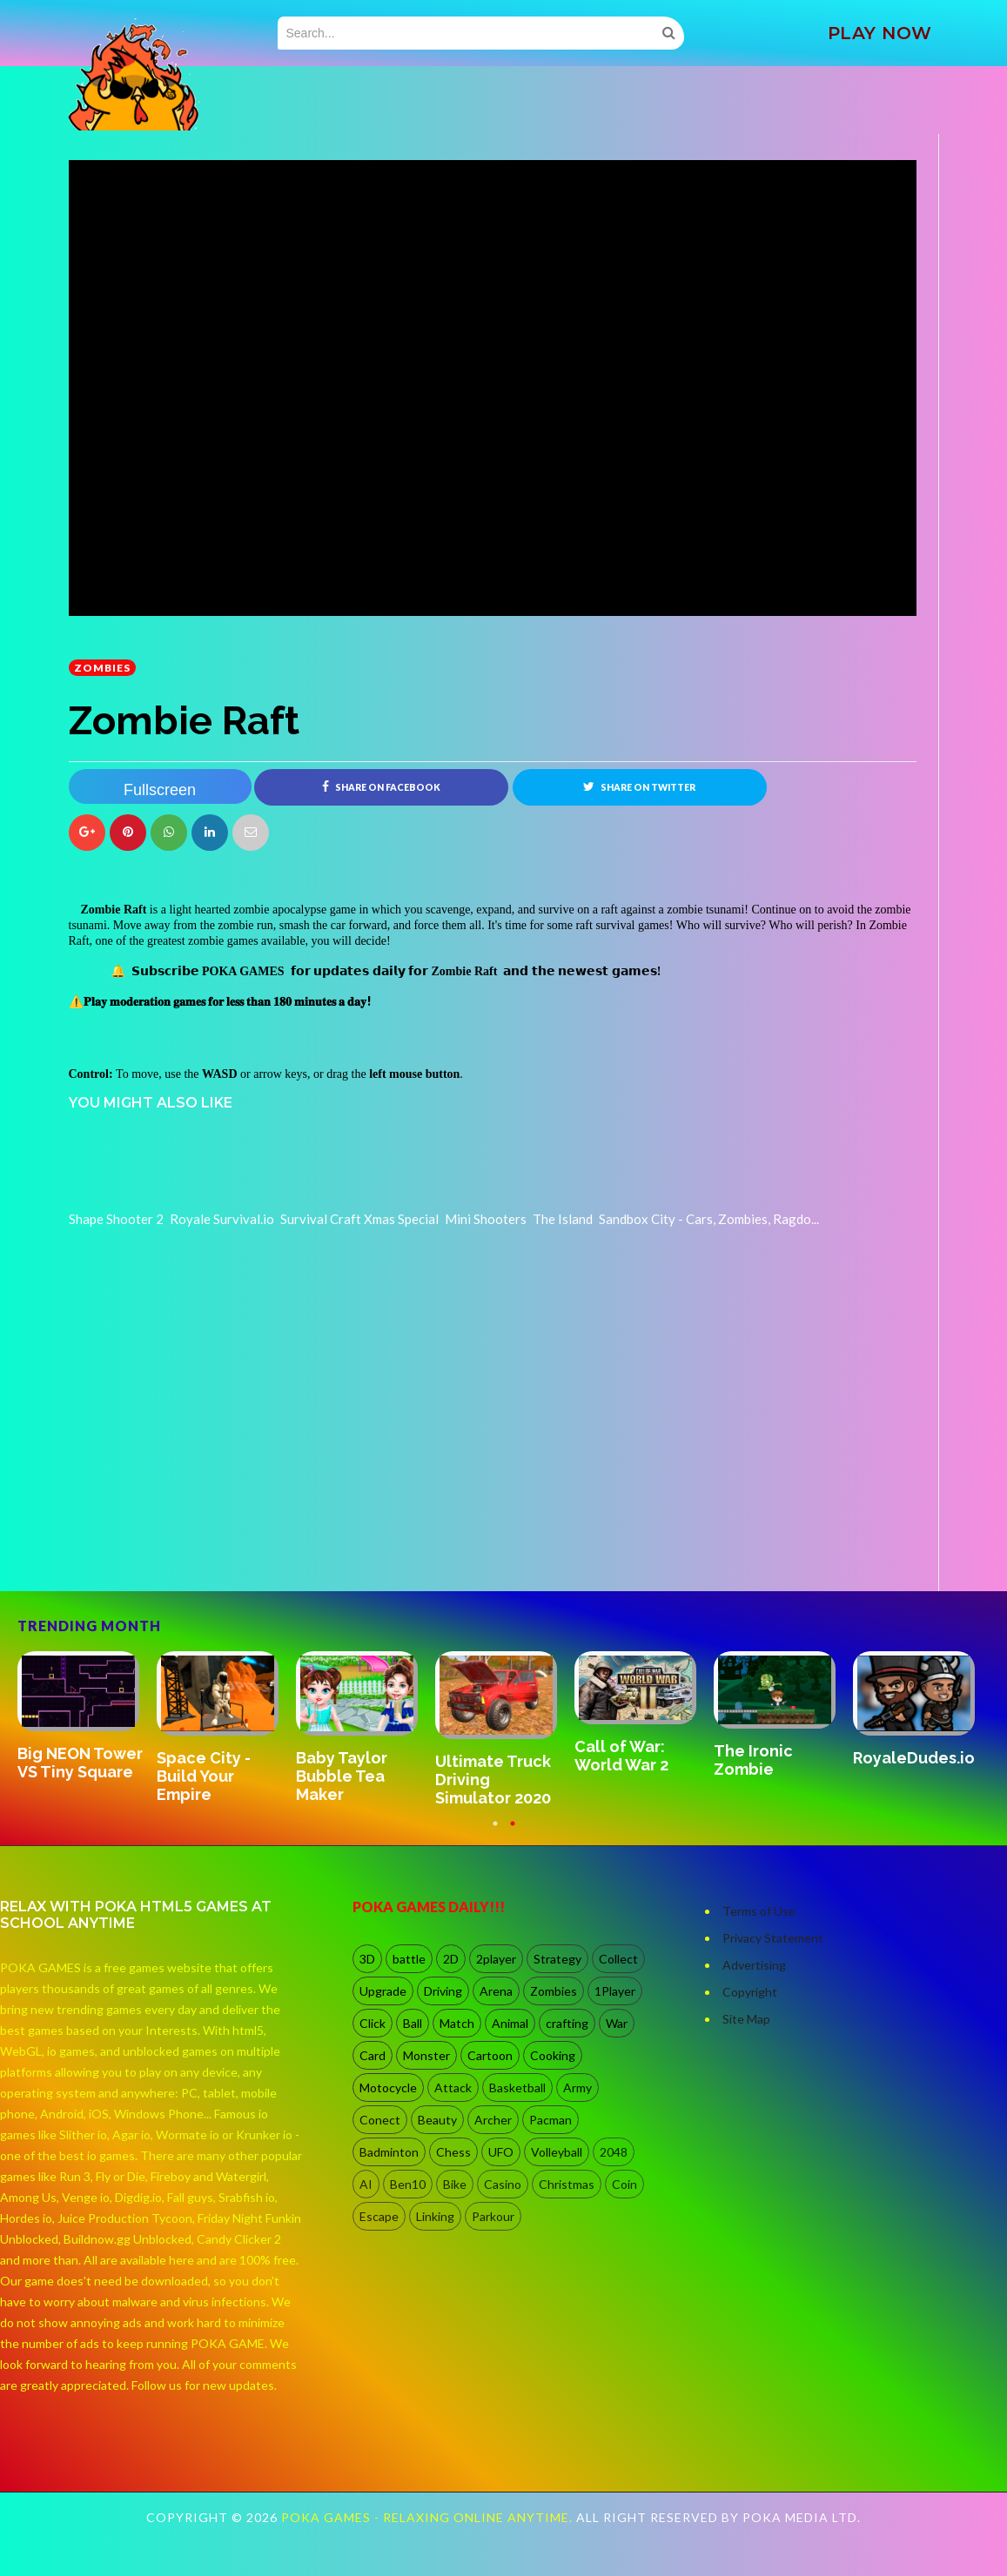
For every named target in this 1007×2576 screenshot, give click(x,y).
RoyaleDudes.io (914, 1758)
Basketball (517, 2087)
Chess (453, 2151)
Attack (453, 2087)
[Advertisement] (199, 1542)
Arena (496, 1991)
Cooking (552, 2055)
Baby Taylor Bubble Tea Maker (341, 1776)
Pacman (550, 2119)
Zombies (102, 667)
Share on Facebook (381, 786)
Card (372, 2055)
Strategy (557, 1958)
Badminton (389, 2151)
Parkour (493, 2216)
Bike (455, 2184)
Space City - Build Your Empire (204, 1776)
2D (451, 1958)
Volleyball (556, 2151)
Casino (502, 2184)
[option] (87, 1717)
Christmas (566, 2184)
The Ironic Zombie (753, 1760)
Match (457, 2023)
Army (577, 2087)
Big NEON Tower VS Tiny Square (80, 1762)
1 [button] (495, 1832)
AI (366, 2184)
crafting (567, 2023)
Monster (426, 2055)
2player (496, 1958)
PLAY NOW (880, 33)
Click (372, 2023)
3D (367, 1958)
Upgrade (382, 1991)
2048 (614, 2151)
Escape (379, 2216)
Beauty (437, 2119)
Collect (618, 1958)
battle (409, 1958)
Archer (493, 2119)
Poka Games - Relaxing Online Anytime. (428, 2517)
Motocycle (388, 2087)
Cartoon (490, 2055)
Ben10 (408, 2184)
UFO (501, 2151)
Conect (379, 2119)
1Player (614, 1991)
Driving (443, 1991)
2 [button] (512, 1832)
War (617, 2023)
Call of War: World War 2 (621, 1755)
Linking (435, 2216)
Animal (510, 2023)
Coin (624, 2184)
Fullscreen (160, 790)
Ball (412, 2023)
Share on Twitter (639, 786)
